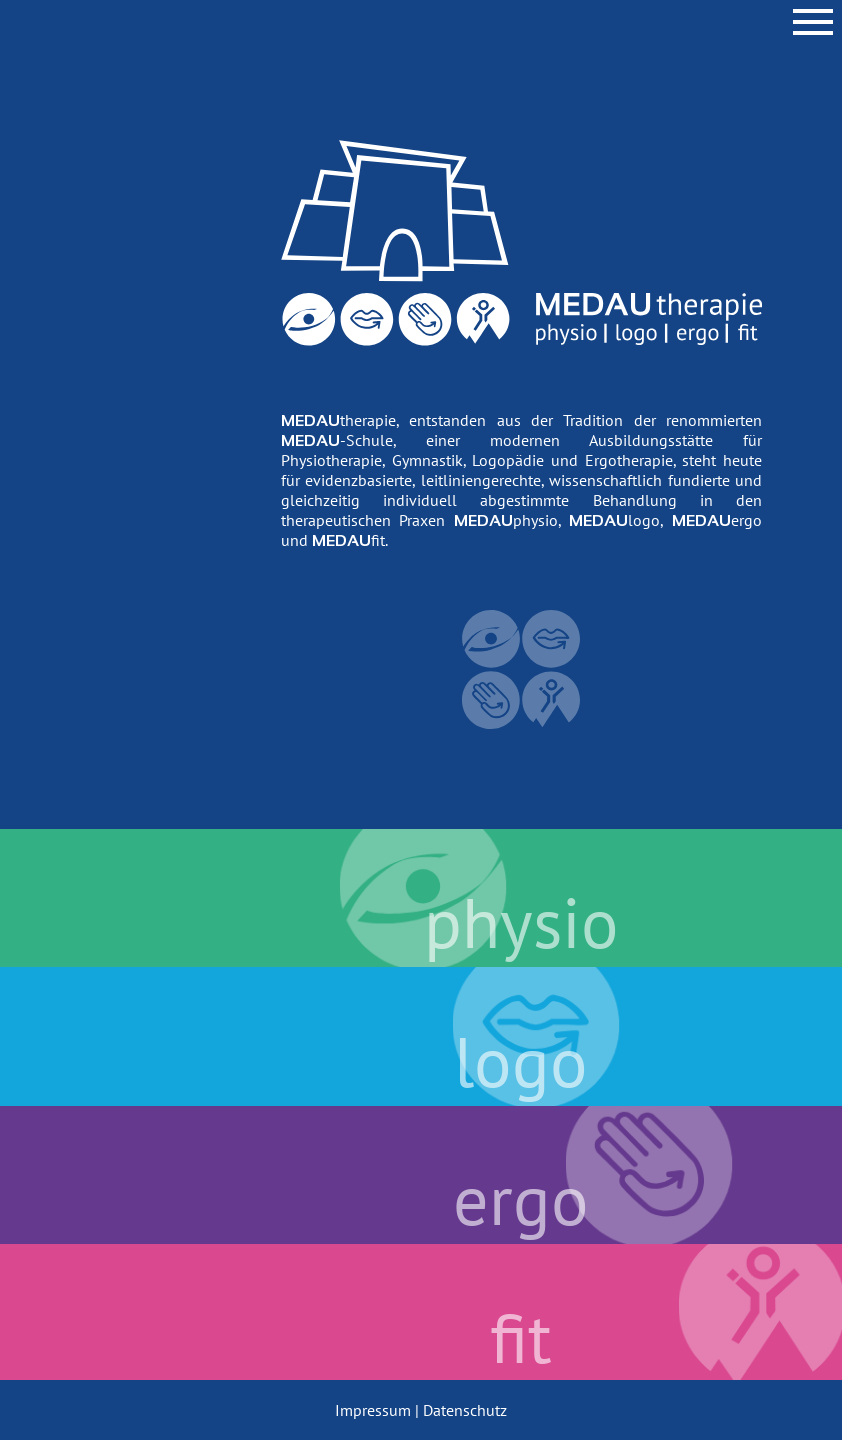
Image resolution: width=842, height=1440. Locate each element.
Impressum (373, 1410)
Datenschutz (465, 1410)
